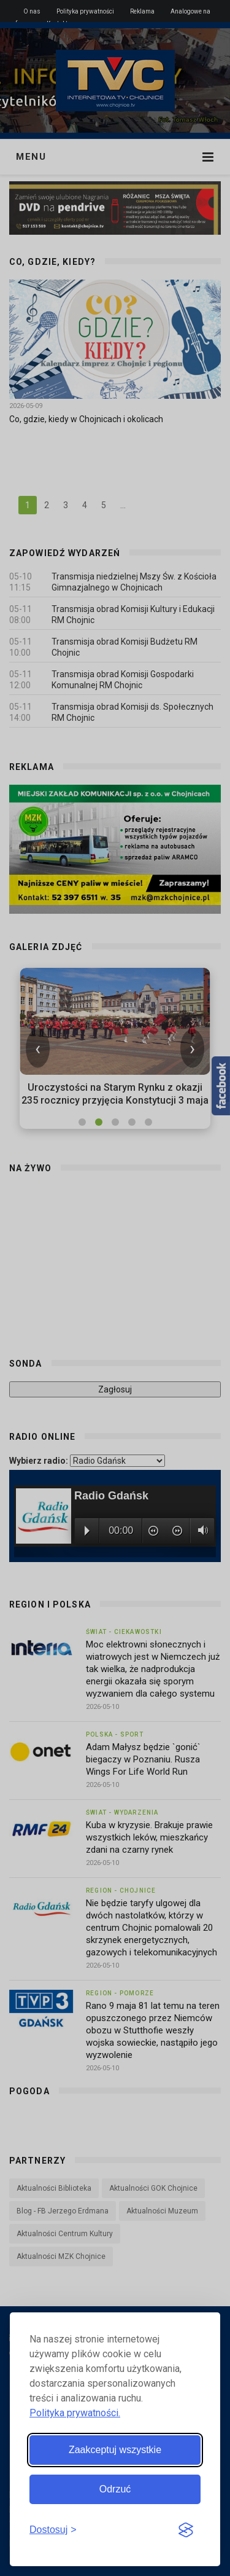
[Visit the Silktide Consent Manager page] (186, 2530)
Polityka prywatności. (74, 2413)
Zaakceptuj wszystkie (115, 2449)
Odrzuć (115, 2489)
